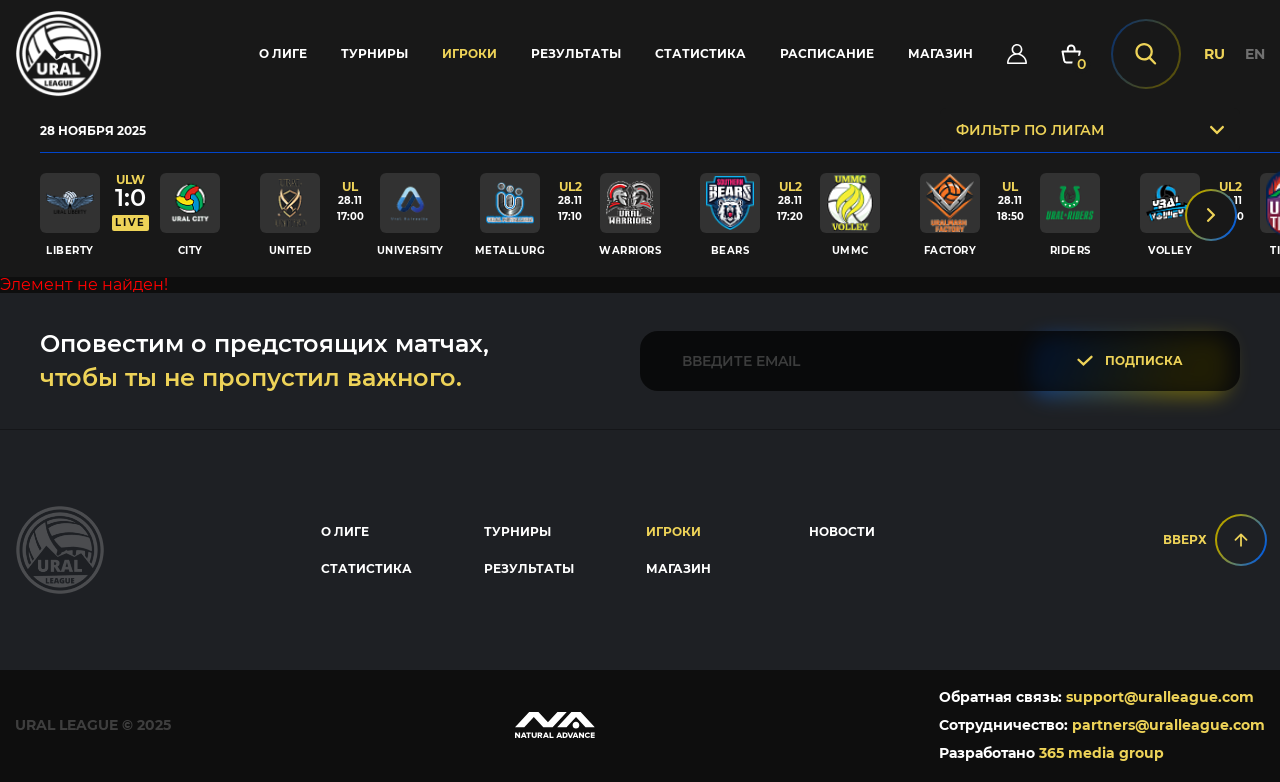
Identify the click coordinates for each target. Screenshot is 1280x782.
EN (1255, 55)
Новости (842, 533)
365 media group (1101, 755)
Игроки (467, 54)
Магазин (938, 54)
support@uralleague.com (1160, 699)
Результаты (574, 54)
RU (1214, 55)
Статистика (698, 54)
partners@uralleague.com (1168, 727)
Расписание (825, 54)
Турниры (372, 54)
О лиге (281, 54)
